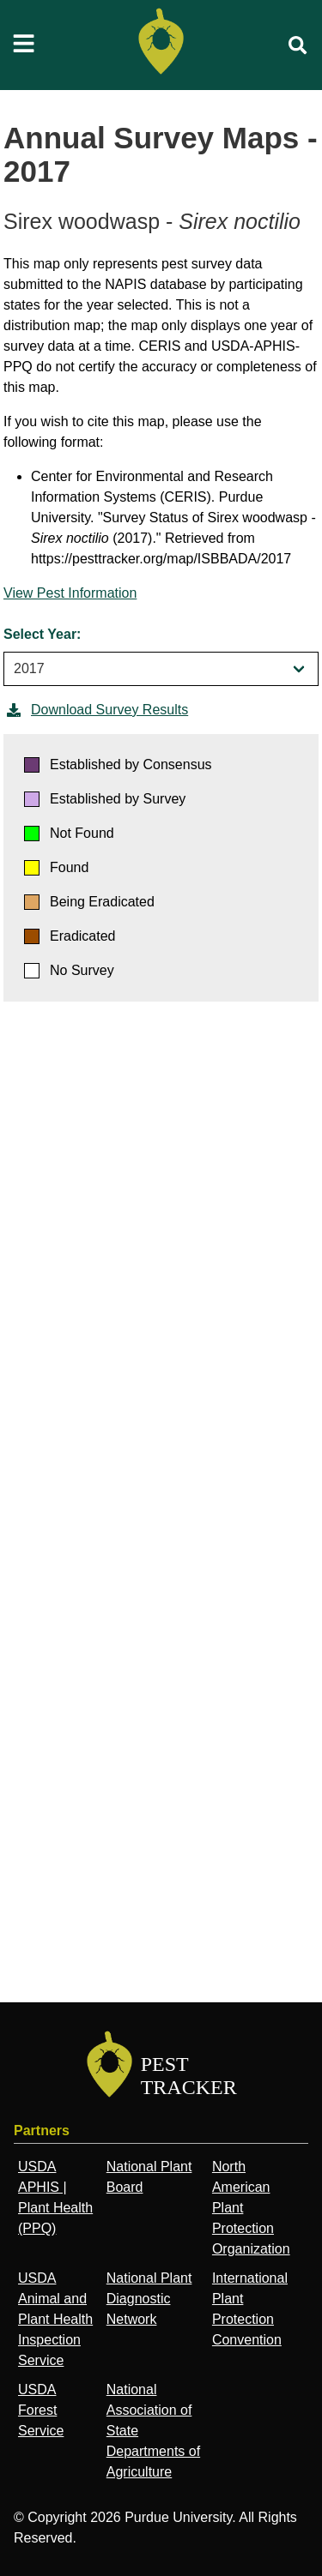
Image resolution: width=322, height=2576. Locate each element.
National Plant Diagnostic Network (149, 2298)
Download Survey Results (95, 710)
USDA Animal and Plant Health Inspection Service (55, 2319)
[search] (298, 45)
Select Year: (42, 634)
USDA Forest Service (41, 2410)
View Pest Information (70, 593)
